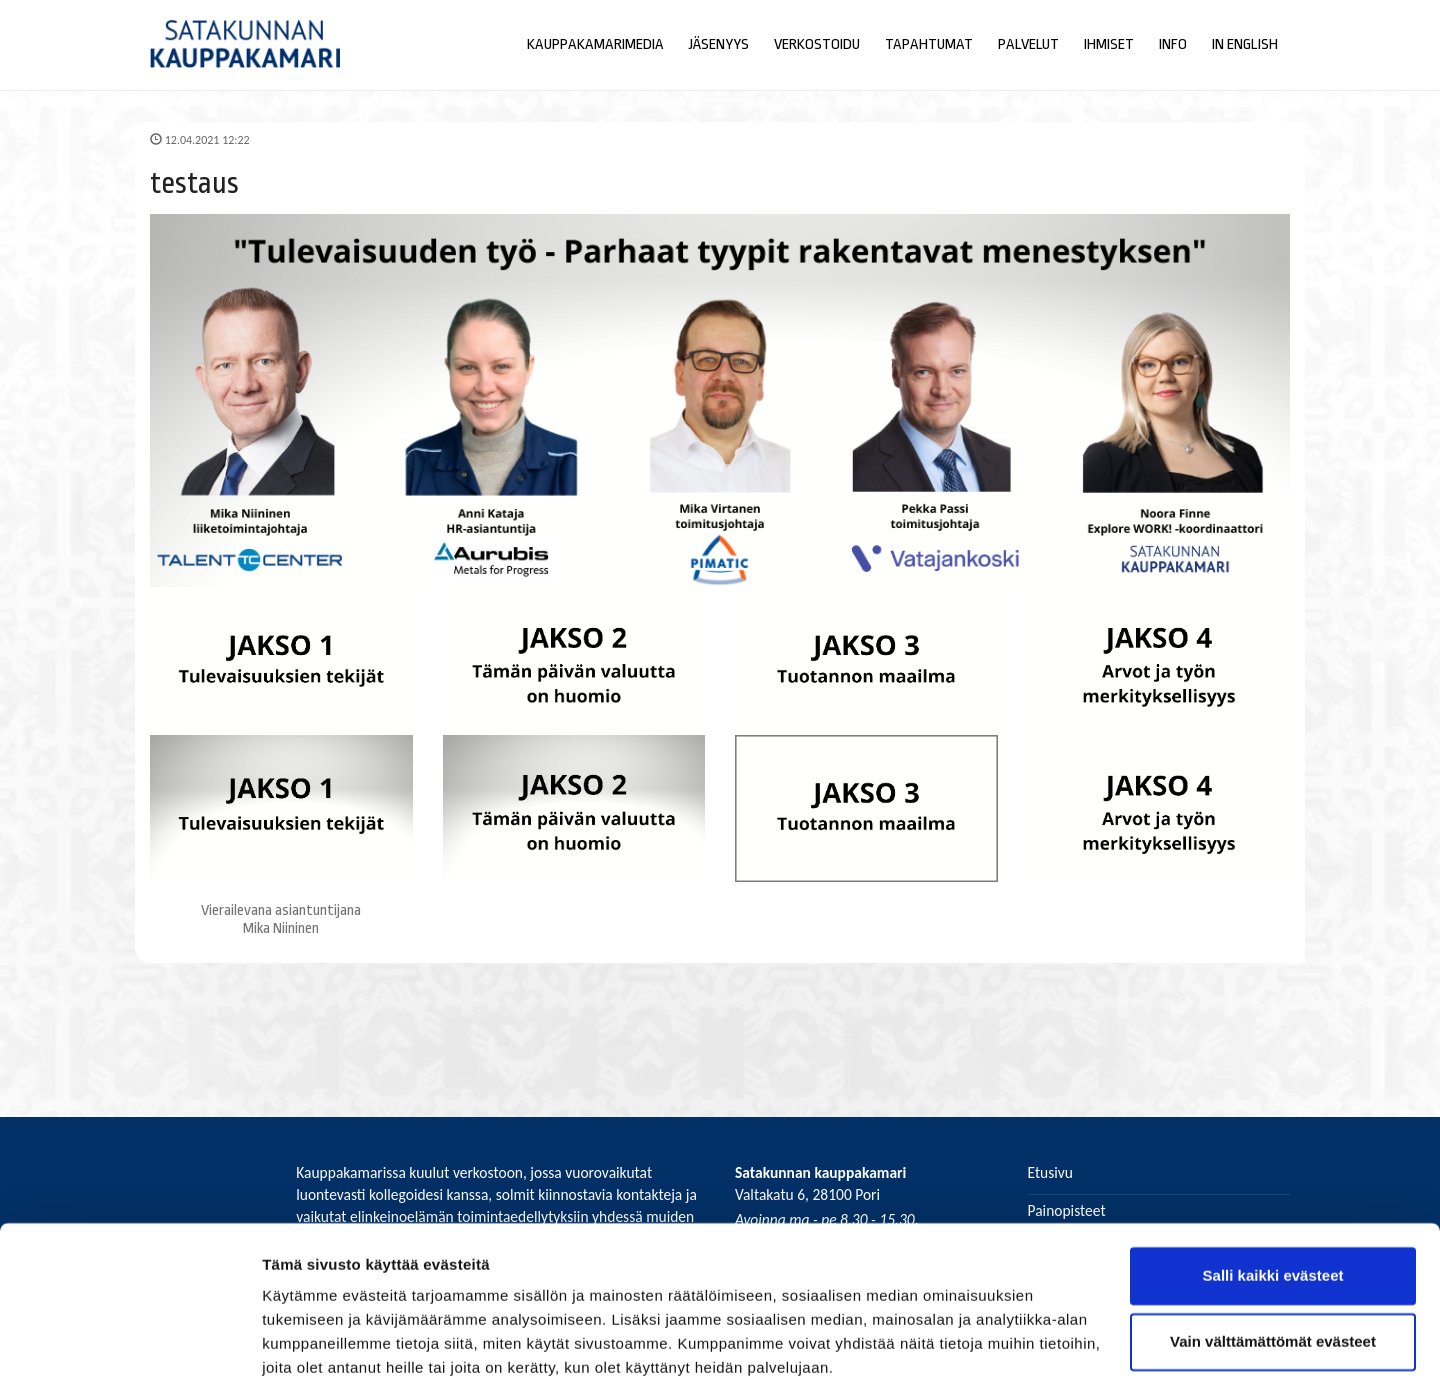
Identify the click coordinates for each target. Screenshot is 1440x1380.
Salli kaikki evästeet (1273, 1193)
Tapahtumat (929, 44)
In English (1245, 44)
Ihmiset (1109, 44)
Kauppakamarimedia (595, 44)
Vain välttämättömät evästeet (1273, 1258)
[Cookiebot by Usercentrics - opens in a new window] (129, 1341)
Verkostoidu (817, 44)
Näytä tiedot (305, 1340)
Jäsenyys (719, 44)
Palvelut (1028, 44)
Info (1173, 44)
